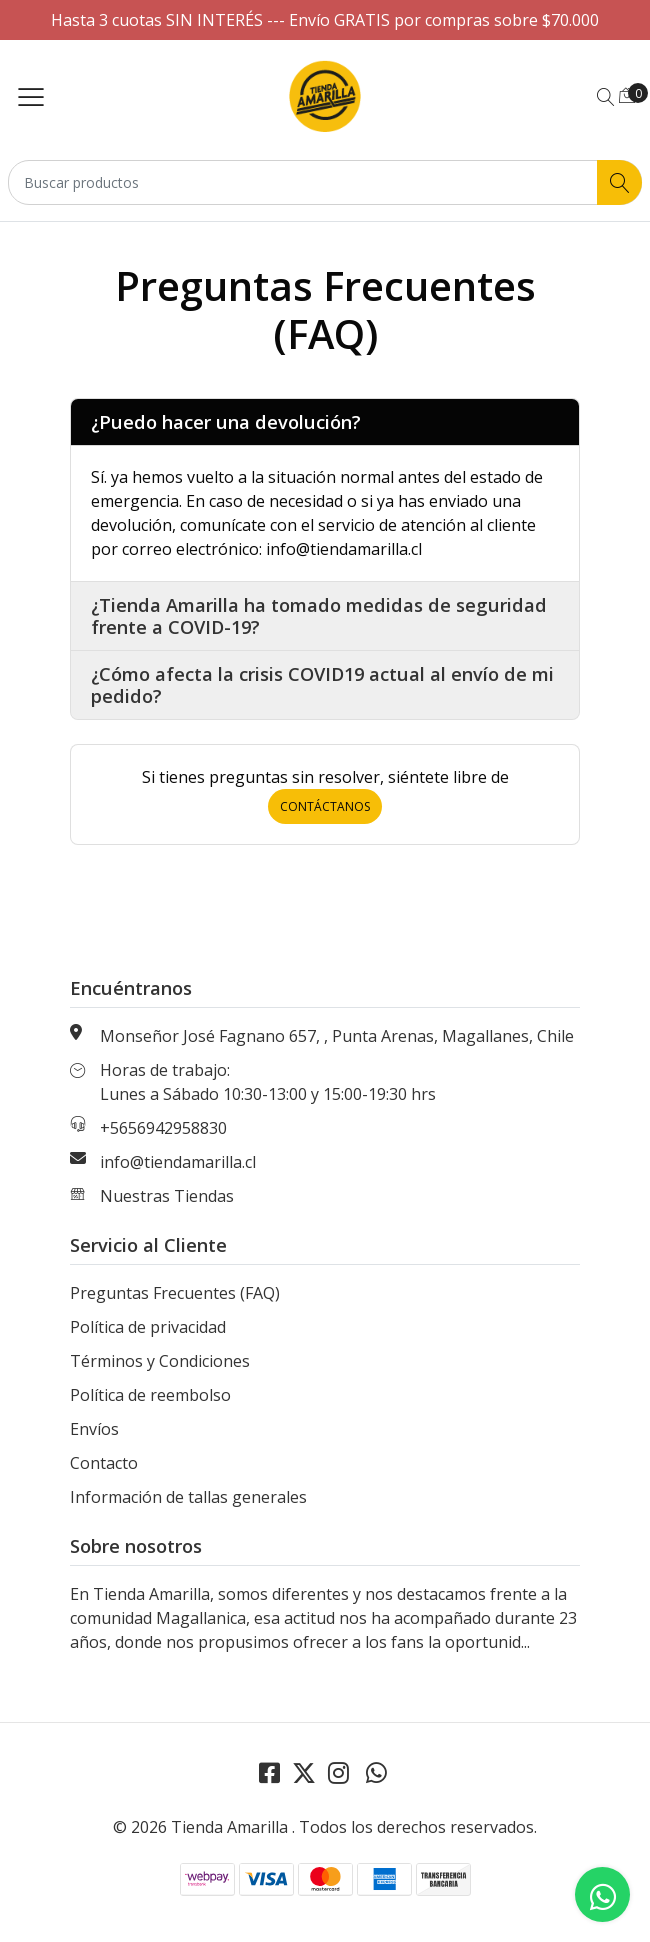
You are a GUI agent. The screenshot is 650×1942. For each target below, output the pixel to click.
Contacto (104, 1463)
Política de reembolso (150, 1395)
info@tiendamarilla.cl (178, 1162)
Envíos (94, 1429)
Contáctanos (325, 806)
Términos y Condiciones (160, 1361)
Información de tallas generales (188, 1497)
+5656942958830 (163, 1128)
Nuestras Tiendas (167, 1196)
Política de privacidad (148, 1327)
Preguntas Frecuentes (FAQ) (175, 1293)
